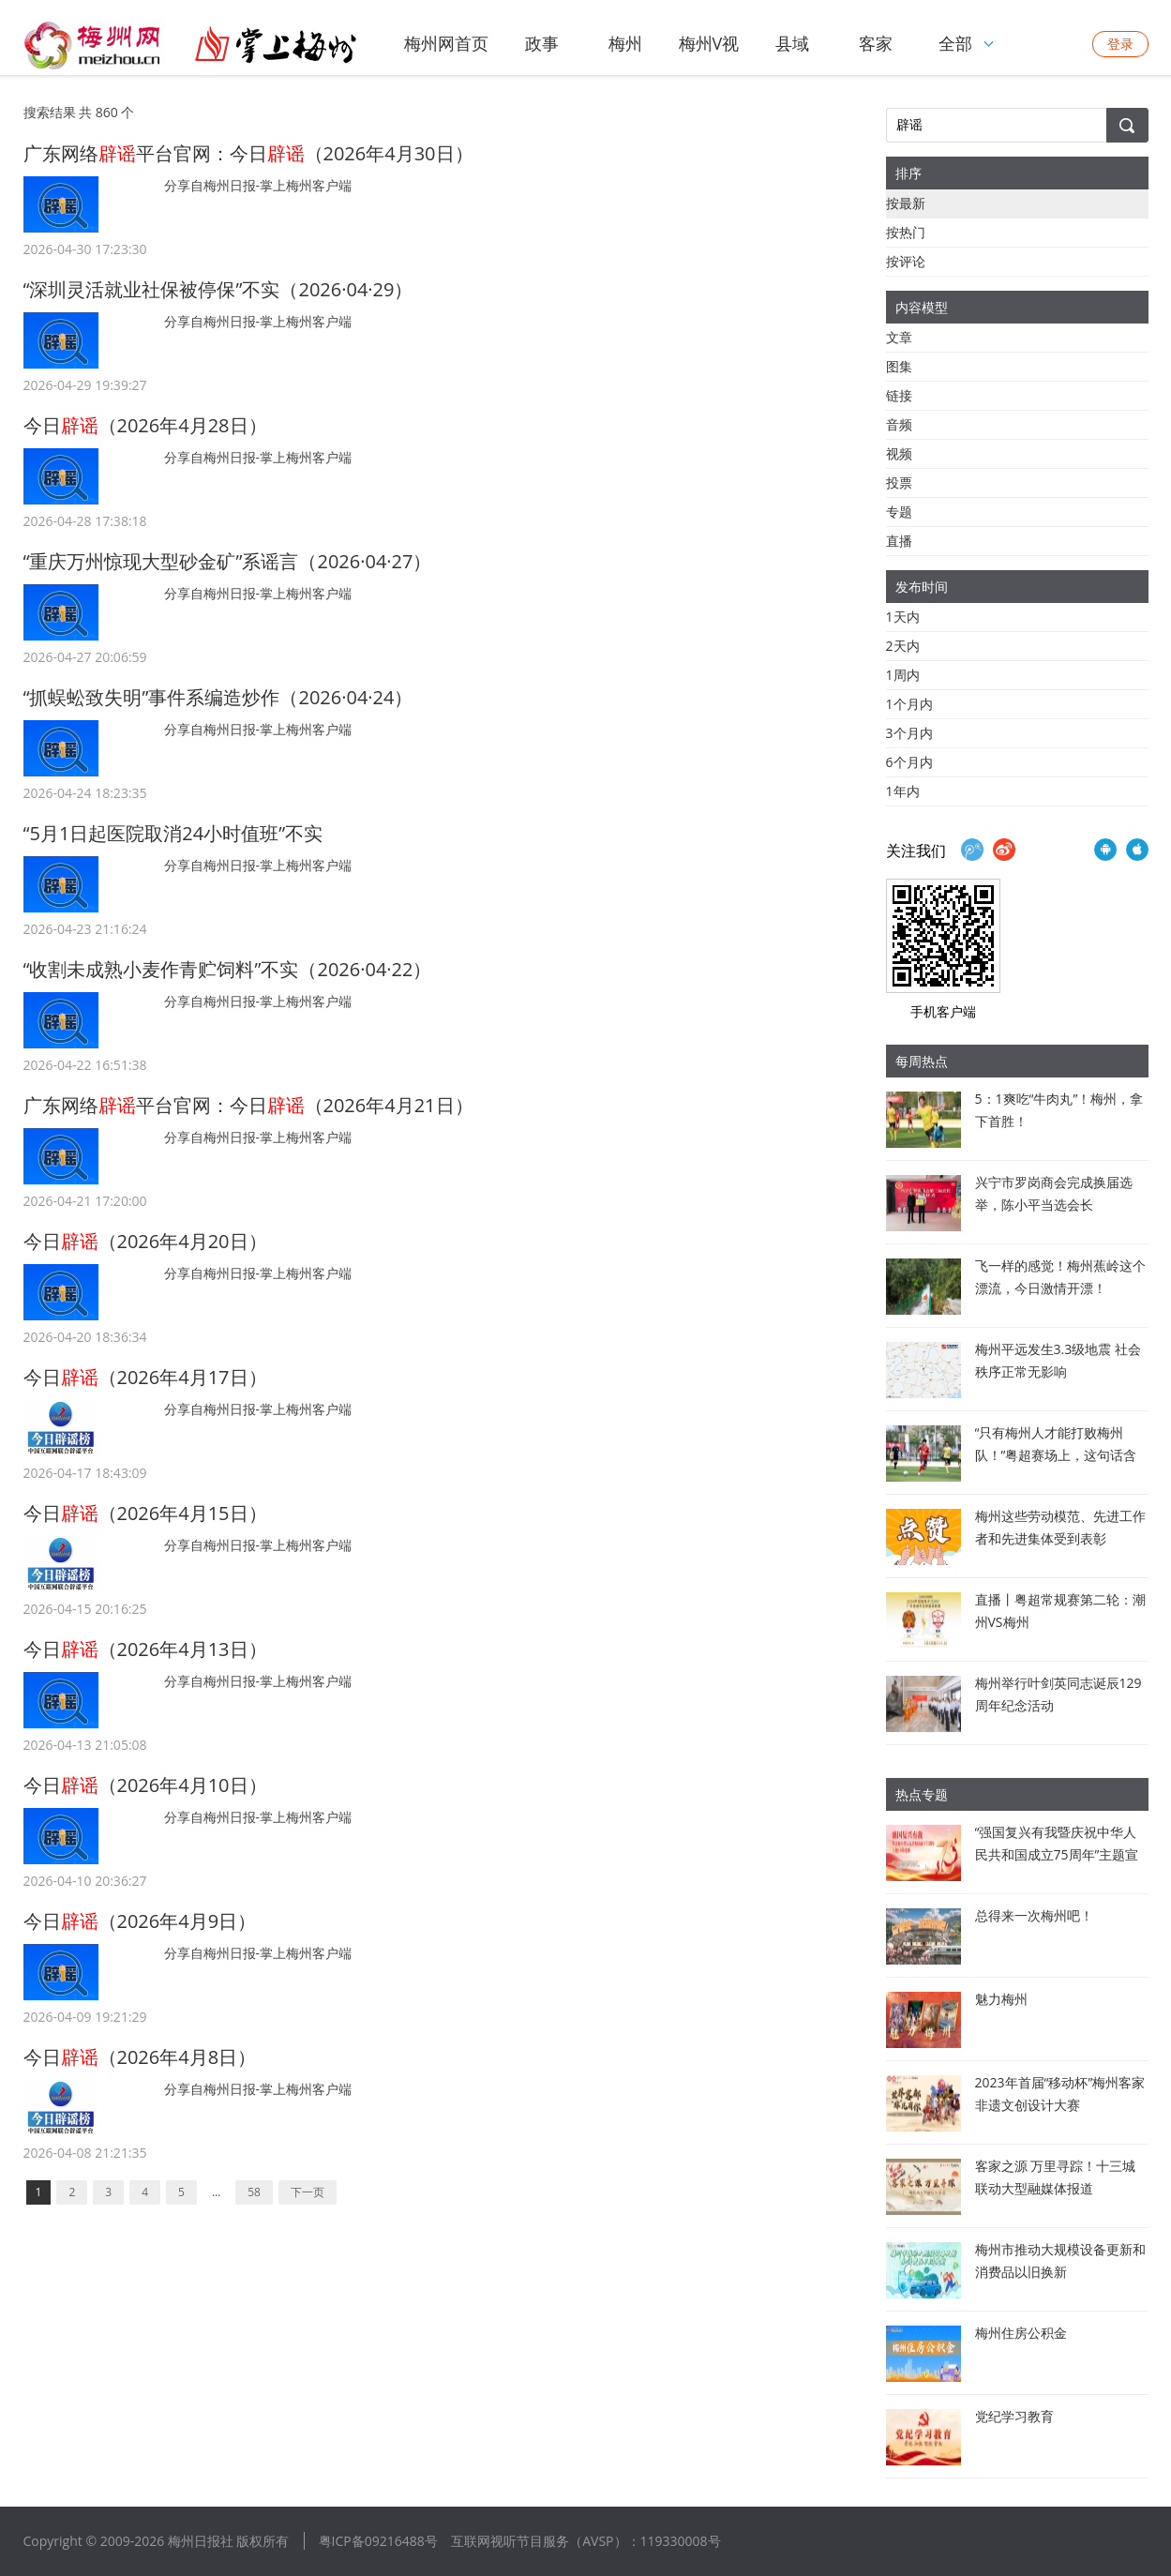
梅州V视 (709, 43)
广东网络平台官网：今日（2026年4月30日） (248, 153)
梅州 (625, 43)
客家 (876, 43)
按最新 (905, 203)
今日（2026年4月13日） (145, 1649)
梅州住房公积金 (1021, 2333)
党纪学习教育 (1014, 2416)
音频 (899, 424)
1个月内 (909, 704)
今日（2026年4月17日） (145, 1377)
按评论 (905, 261)
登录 (1120, 44)
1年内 (903, 791)
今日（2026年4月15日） (145, 1513)
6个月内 (909, 762)
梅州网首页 (446, 43)
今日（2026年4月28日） (145, 425)
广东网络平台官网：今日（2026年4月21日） (248, 1105)
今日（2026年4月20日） (145, 1241)
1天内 (903, 616)
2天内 (903, 646)
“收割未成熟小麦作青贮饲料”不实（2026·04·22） (227, 969)
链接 (899, 395)
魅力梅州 (1001, 1999)
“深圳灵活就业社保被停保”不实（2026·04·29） (218, 289)
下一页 (307, 2192)
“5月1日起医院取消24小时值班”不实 (173, 833)
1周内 (903, 675)
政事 (542, 43)
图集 (899, 366)
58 (254, 2192)
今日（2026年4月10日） (145, 1785)
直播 (899, 541)
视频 (899, 453)
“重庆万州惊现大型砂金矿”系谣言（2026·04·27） (227, 561)
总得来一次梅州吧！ (1034, 1915)
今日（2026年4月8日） (140, 2057)
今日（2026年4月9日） (140, 1921)
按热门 (905, 232)
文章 (899, 337)
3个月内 (909, 733)
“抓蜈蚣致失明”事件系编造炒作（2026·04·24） (218, 697)
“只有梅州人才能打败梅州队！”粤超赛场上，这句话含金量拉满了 (1056, 1455)
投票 (899, 482)
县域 (792, 43)
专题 (899, 511)
